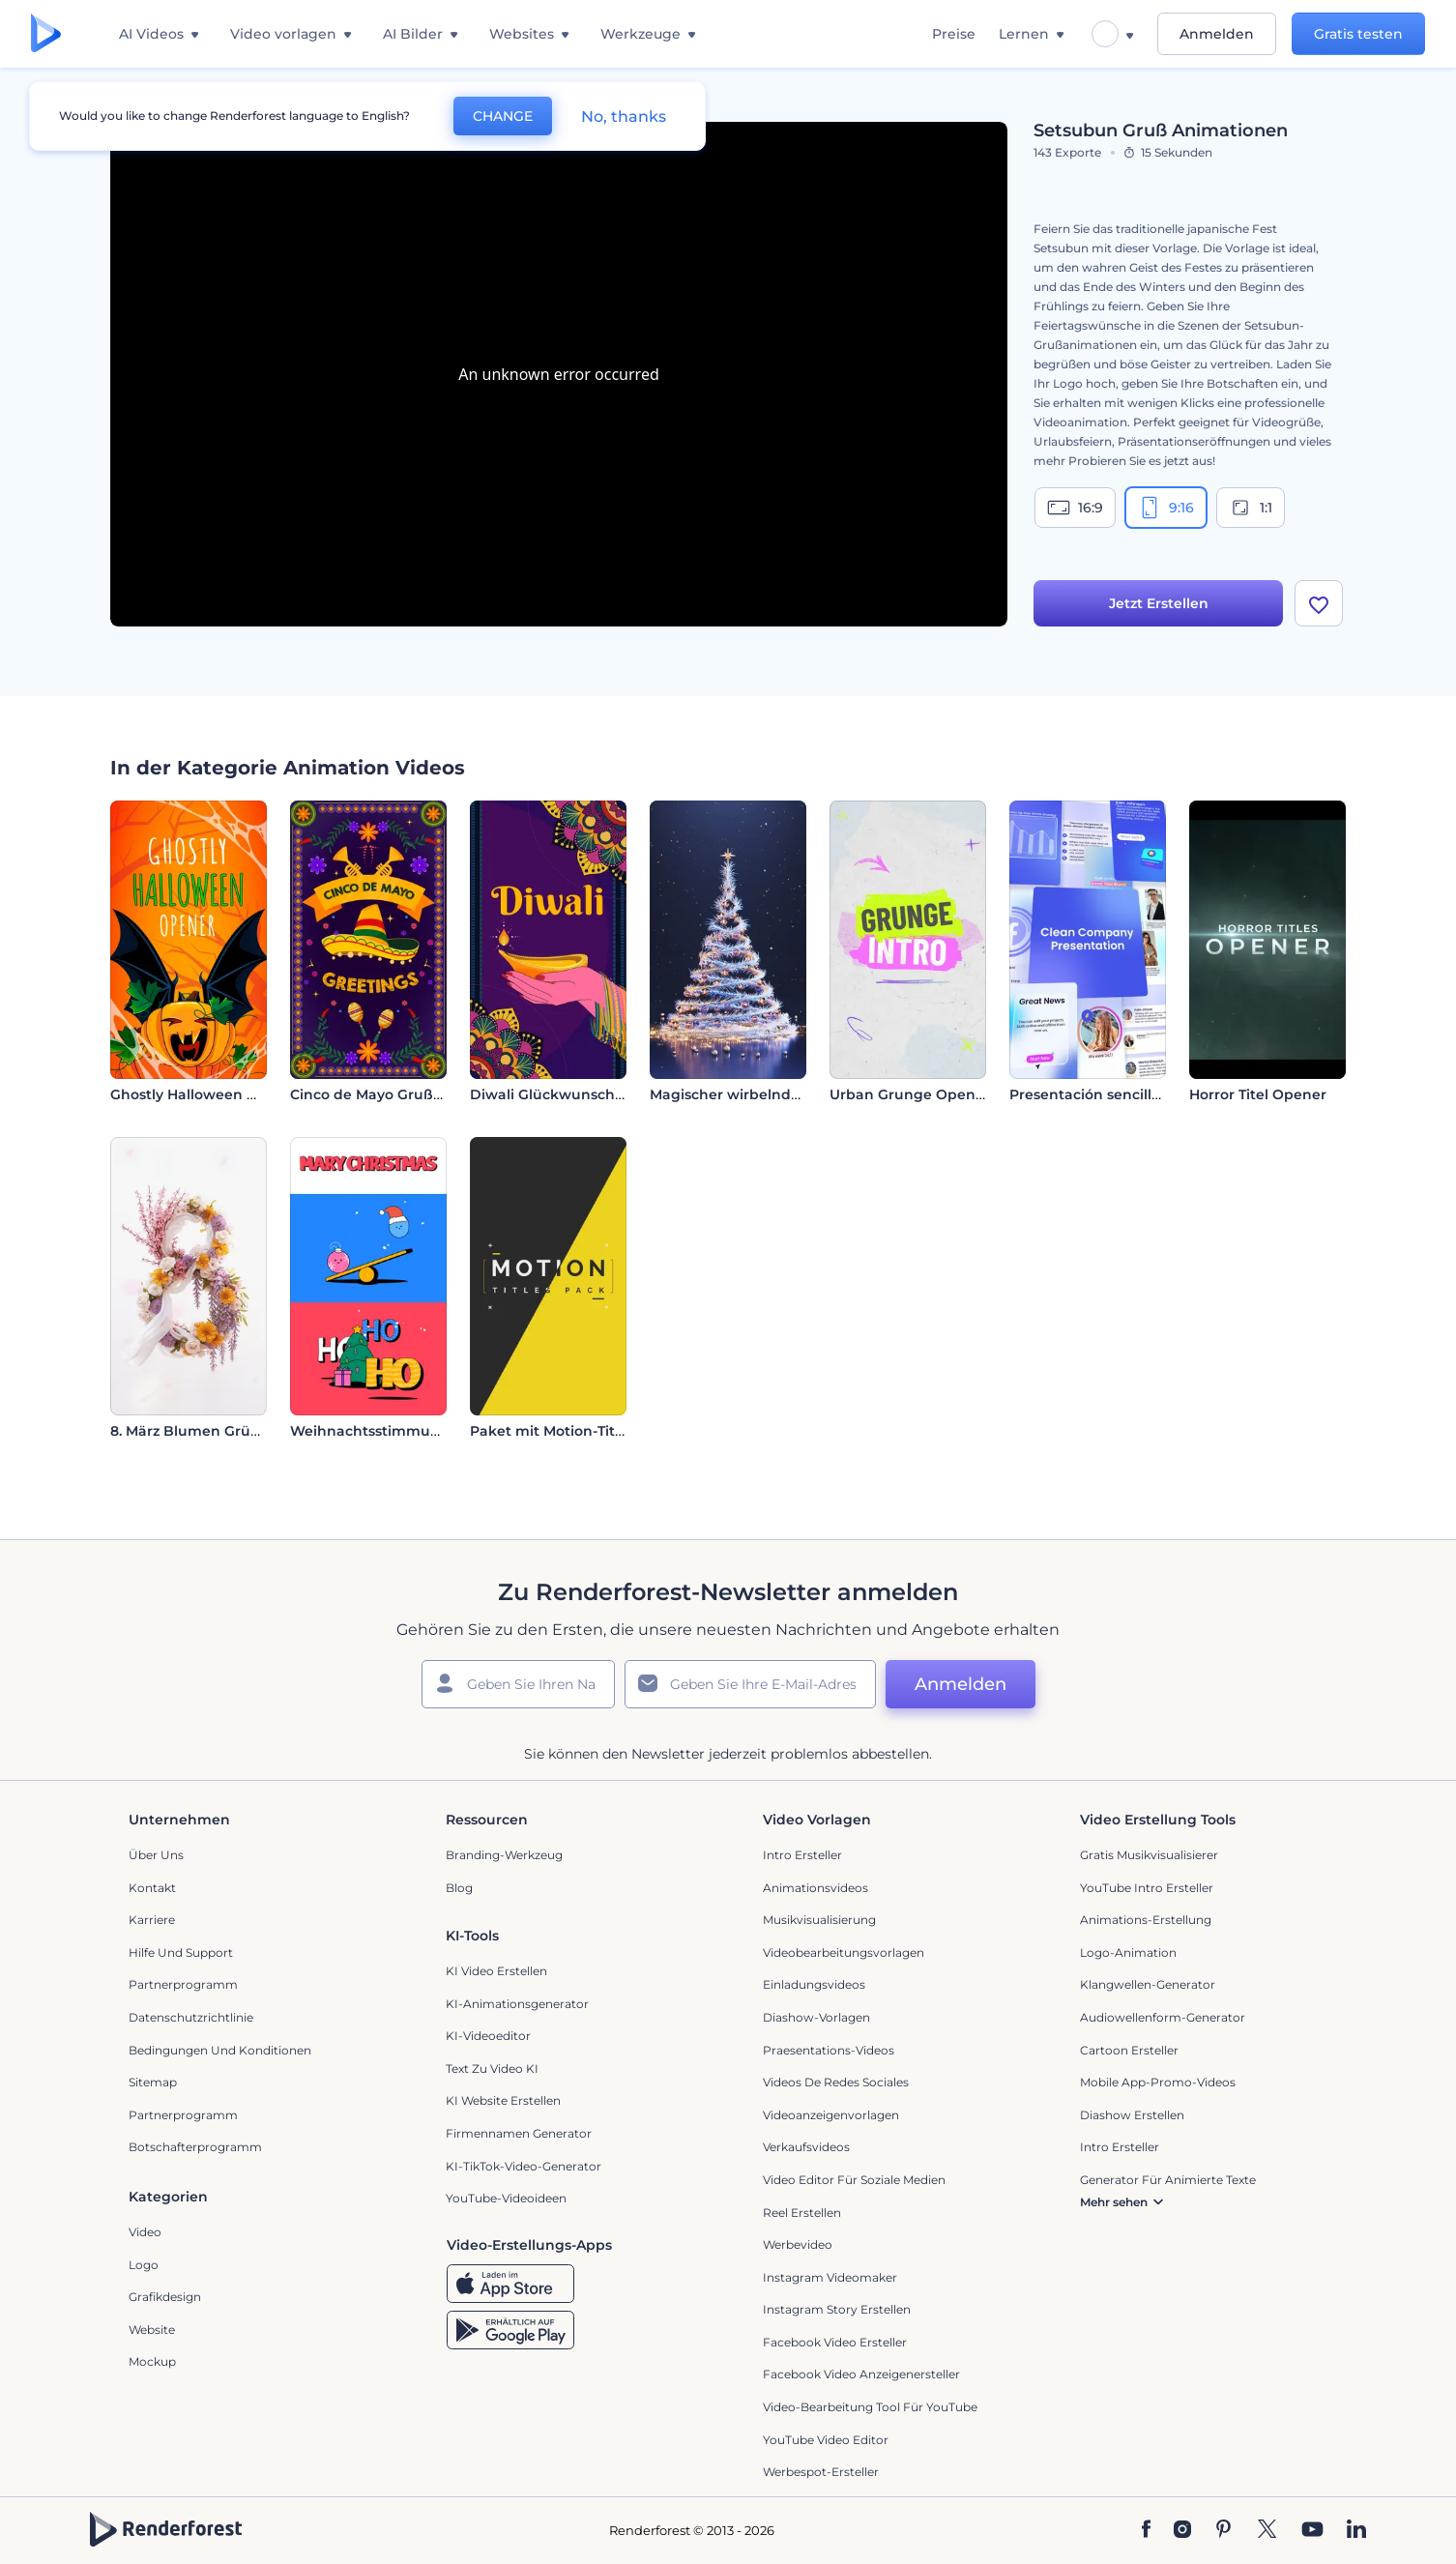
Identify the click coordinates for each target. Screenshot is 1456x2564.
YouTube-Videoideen (506, 2198)
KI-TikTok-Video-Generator (523, 2166)
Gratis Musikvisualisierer (1149, 1855)
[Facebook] (1146, 2530)
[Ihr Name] (518, 1684)
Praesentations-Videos (828, 2050)
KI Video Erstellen (496, 1971)
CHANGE (503, 116)
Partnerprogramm (183, 1984)
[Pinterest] (1223, 2530)
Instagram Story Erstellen (837, 2309)
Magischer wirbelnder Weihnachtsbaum (793, 1094)
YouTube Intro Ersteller (1146, 1887)
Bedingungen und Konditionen (220, 2050)
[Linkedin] (1356, 2530)
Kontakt (152, 1887)
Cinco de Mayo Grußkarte (380, 1094)
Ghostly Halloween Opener (205, 1094)
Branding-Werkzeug (504, 1855)
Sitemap (153, 2082)
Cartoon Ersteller (1129, 2050)
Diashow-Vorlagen (816, 2017)
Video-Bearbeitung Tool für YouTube (870, 2407)
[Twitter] (1267, 2530)
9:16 (1166, 507)
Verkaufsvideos (806, 2147)
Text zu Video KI (492, 2068)
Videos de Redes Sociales (836, 2082)
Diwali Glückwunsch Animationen (591, 1094)
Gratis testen (1358, 34)
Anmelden (1216, 34)
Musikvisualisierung (819, 1919)
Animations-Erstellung (1145, 1919)
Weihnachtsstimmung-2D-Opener (411, 1431)
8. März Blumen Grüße (189, 1431)
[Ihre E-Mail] (750, 1684)
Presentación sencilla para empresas (1139, 1094)
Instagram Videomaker (830, 2277)
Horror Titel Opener (1257, 1094)
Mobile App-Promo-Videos (1158, 2082)
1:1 (1250, 507)
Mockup (152, 2361)
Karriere (152, 1919)
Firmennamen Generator (519, 2133)
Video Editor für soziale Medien (854, 2179)
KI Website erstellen (503, 2100)
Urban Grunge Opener (910, 1094)
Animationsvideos (815, 1887)
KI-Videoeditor (488, 2035)
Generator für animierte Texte (1168, 2179)
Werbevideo (797, 2244)
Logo (144, 2265)
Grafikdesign (165, 2296)
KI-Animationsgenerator (517, 2003)
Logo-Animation (1128, 1952)
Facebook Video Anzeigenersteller (861, 2374)
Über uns (156, 1855)
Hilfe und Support (181, 1952)
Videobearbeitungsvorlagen (843, 1952)
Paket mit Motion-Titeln (553, 1431)
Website (152, 2329)
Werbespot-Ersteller (821, 2471)
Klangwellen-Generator (1147, 1984)
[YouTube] (1312, 2530)
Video (145, 2232)
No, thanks (623, 116)
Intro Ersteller (802, 1855)
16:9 (1075, 507)
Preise (954, 34)
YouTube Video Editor (825, 2440)
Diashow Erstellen (1132, 2115)
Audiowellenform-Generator (1162, 2017)
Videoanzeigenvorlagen (831, 2115)
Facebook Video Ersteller (835, 2342)
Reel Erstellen (802, 2212)
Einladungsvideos (814, 1984)
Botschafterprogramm (195, 2147)
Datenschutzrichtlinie (191, 2017)
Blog (459, 1887)
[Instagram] (1182, 2530)
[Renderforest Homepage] (46, 34)
